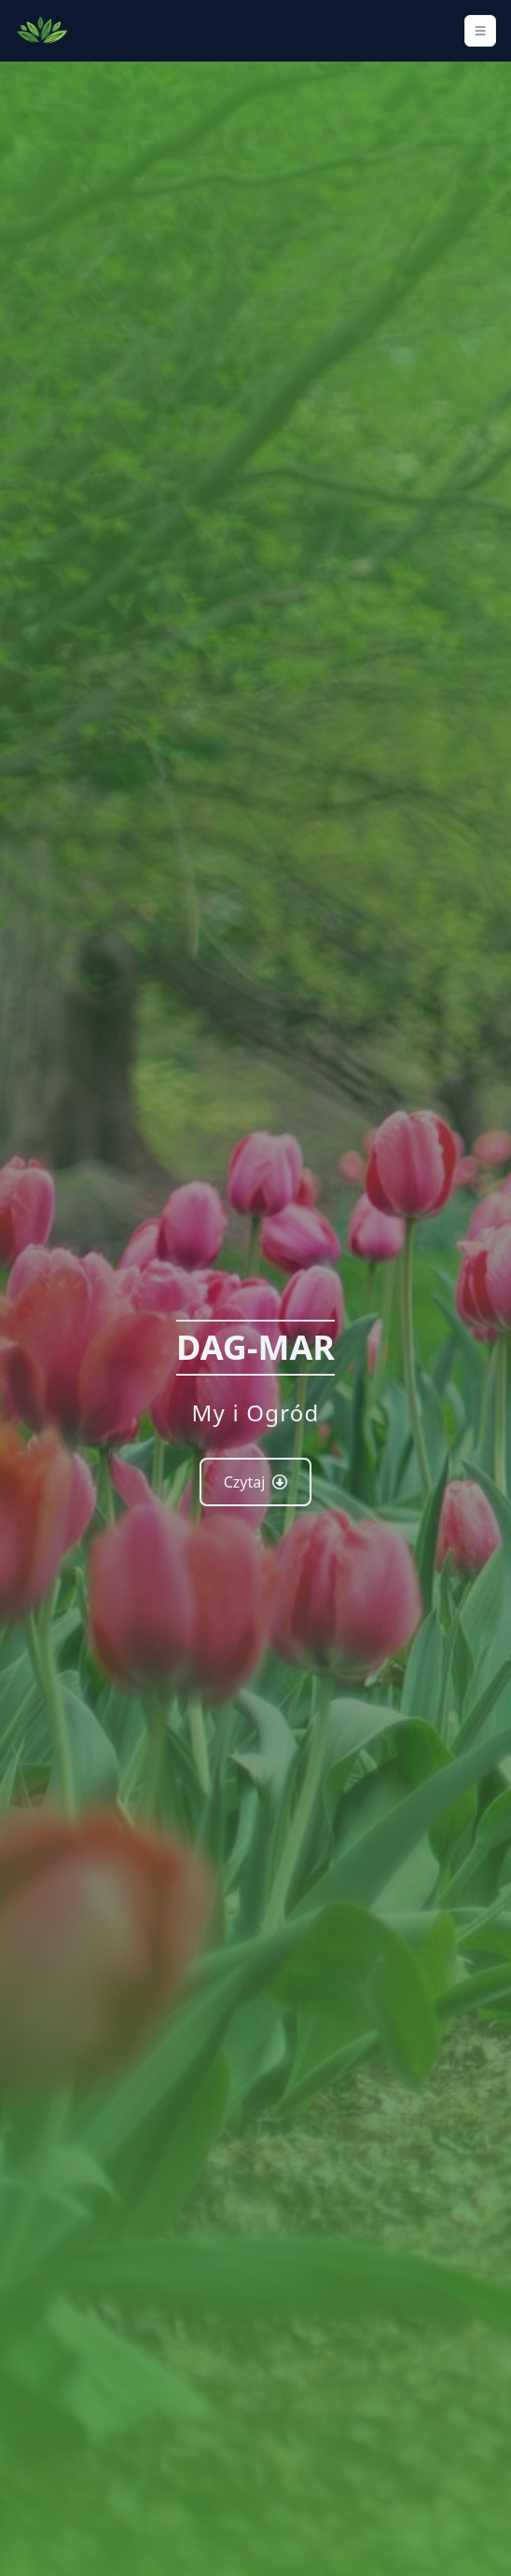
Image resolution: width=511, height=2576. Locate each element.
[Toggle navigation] (480, 31)
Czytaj (256, 1482)
